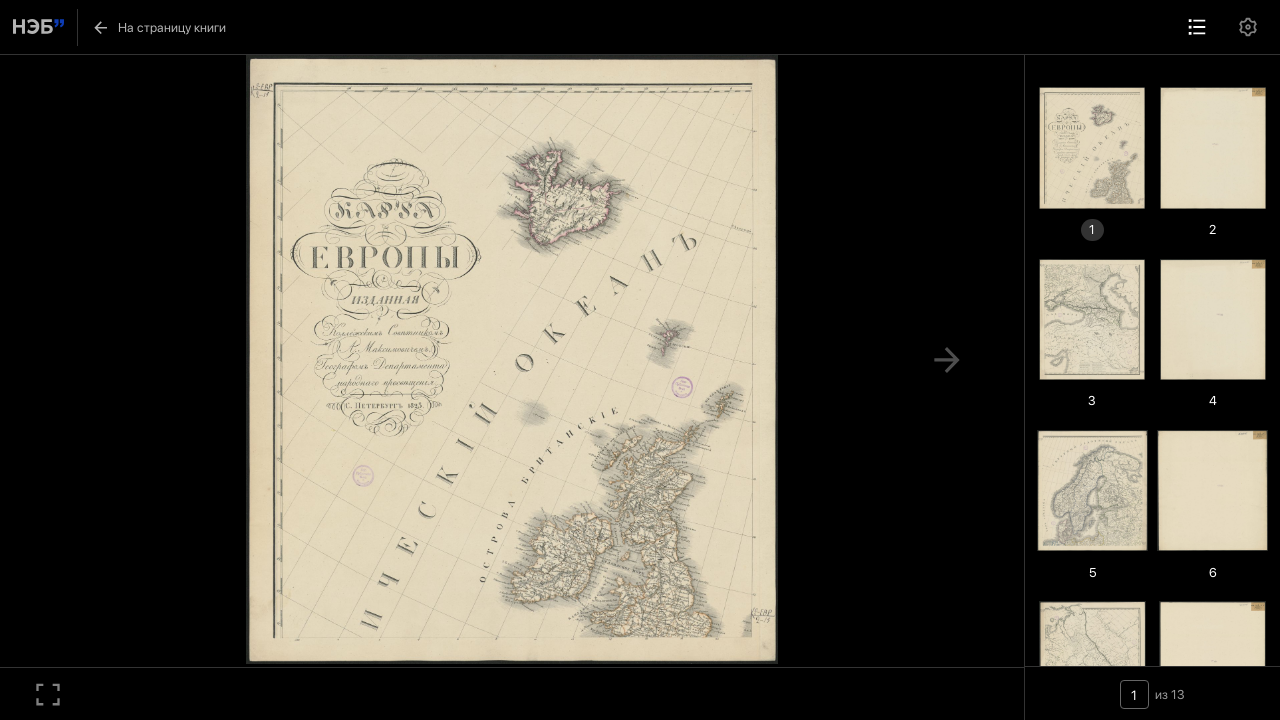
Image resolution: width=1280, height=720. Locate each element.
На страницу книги (158, 27)
